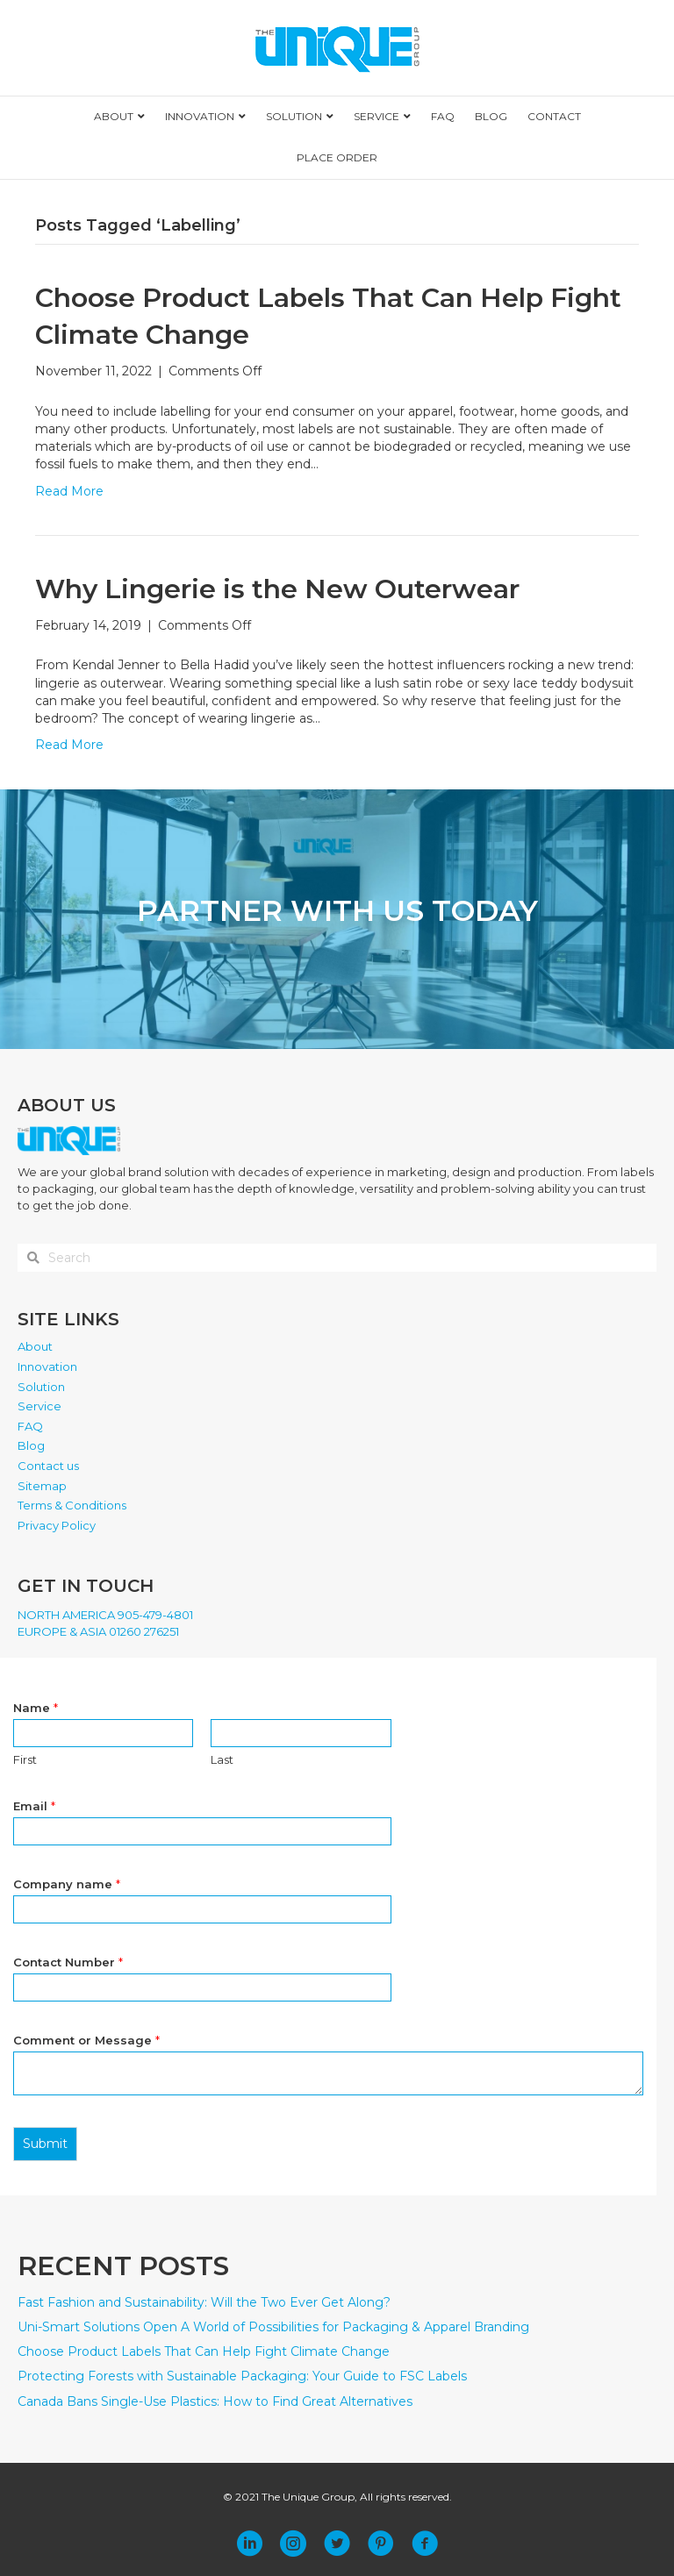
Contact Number (68, 1962)
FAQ (443, 116)
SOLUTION (294, 116)
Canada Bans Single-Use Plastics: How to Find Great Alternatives (215, 2401)
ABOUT (113, 116)
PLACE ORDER (337, 157)
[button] (249, 2543)
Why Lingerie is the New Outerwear (277, 589)
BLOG (491, 116)
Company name (66, 1884)
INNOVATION (199, 116)
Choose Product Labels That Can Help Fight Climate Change (204, 2351)
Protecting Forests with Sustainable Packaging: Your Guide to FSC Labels (242, 2376)
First (25, 1759)
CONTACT (554, 116)
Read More (69, 491)
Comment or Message (86, 2040)
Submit (45, 2143)
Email (34, 1806)
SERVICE (376, 116)
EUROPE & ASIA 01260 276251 (98, 1631)
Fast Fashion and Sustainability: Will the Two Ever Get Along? (204, 2302)
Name (35, 1708)
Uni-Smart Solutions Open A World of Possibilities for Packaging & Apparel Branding (273, 2327)
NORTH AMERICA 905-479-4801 (105, 1615)
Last (222, 1759)
